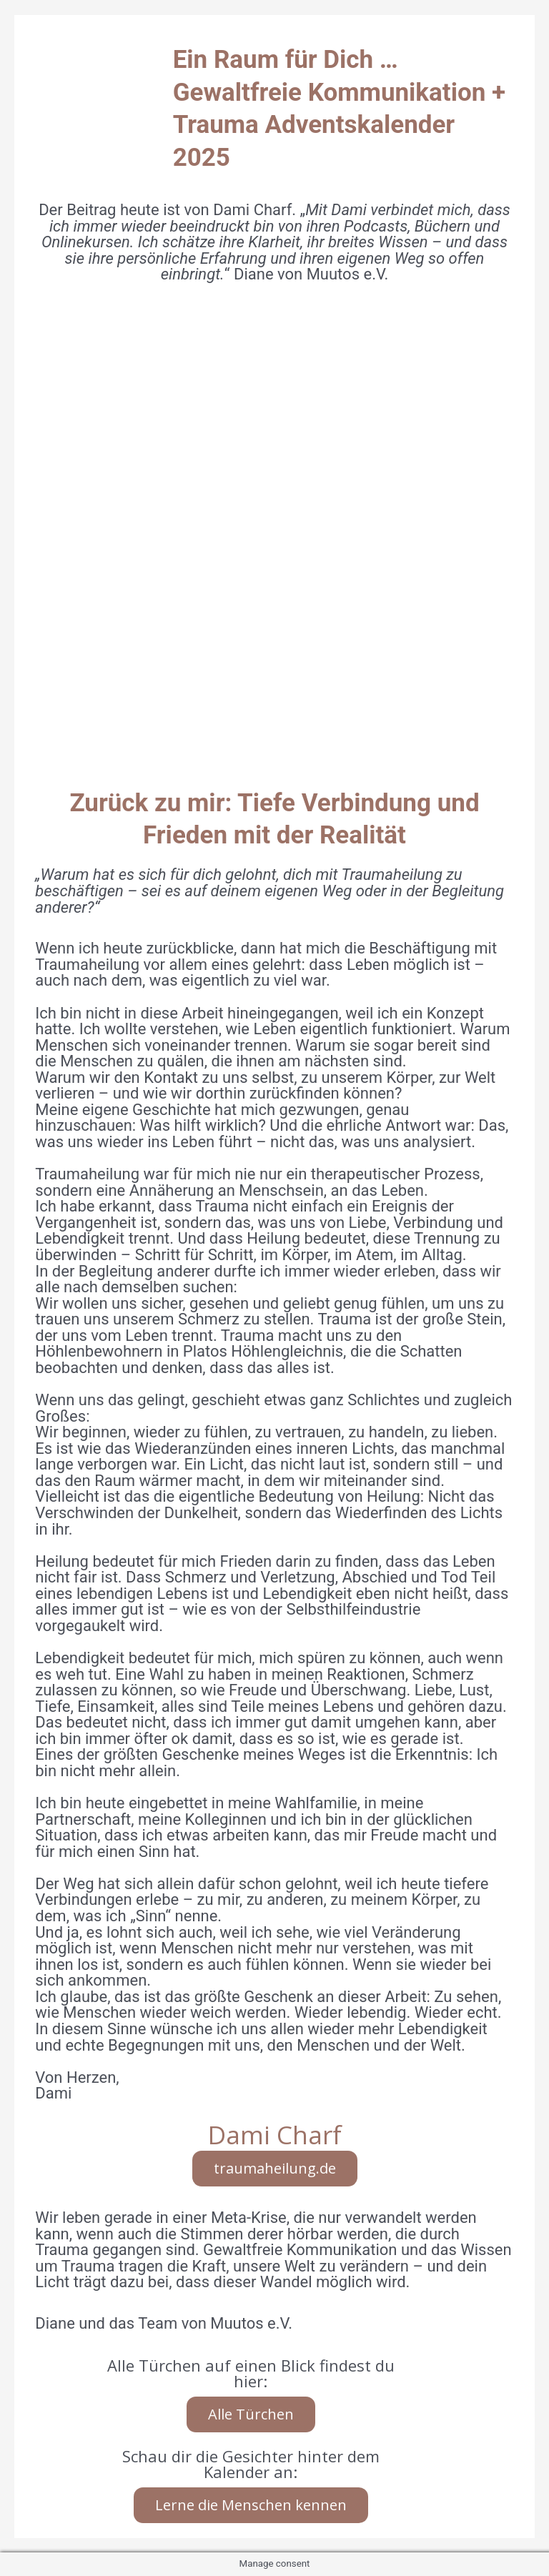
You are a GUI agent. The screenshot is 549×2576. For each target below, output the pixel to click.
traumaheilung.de (275, 2168)
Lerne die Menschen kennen (251, 2505)
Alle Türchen (251, 2414)
